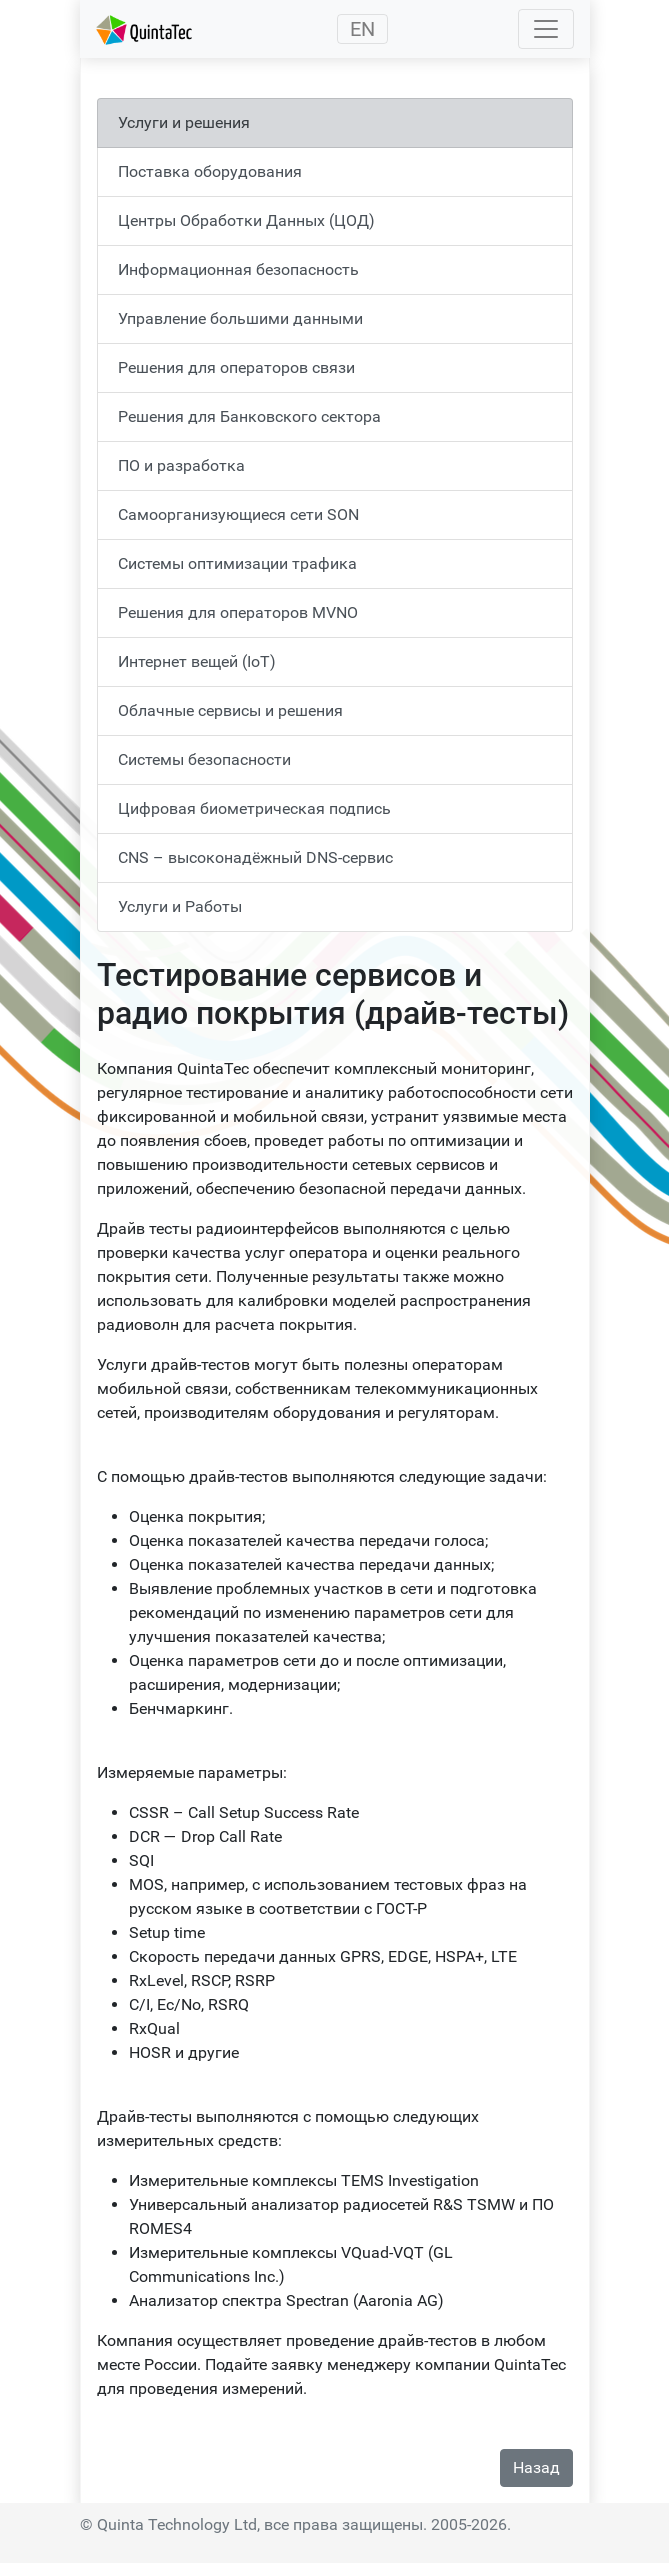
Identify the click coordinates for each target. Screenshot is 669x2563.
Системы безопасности (204, 759)
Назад (536, 2467)
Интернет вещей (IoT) (197, 661)
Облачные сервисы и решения (230, 710)
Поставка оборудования (210, 171)
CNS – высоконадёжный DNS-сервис (255, 857)
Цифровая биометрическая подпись (254, 808)
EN (362, 29)
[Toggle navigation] (546, 29)
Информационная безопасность (238, 269)
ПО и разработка (181, 465)
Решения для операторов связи (236, 367)
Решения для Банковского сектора (249, 416)
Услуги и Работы (180, 906)
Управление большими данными (240, 318)
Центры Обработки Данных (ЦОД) (246, 220)
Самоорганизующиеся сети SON (238, 514)
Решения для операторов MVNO (238, 612)
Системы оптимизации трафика (237, 563)
